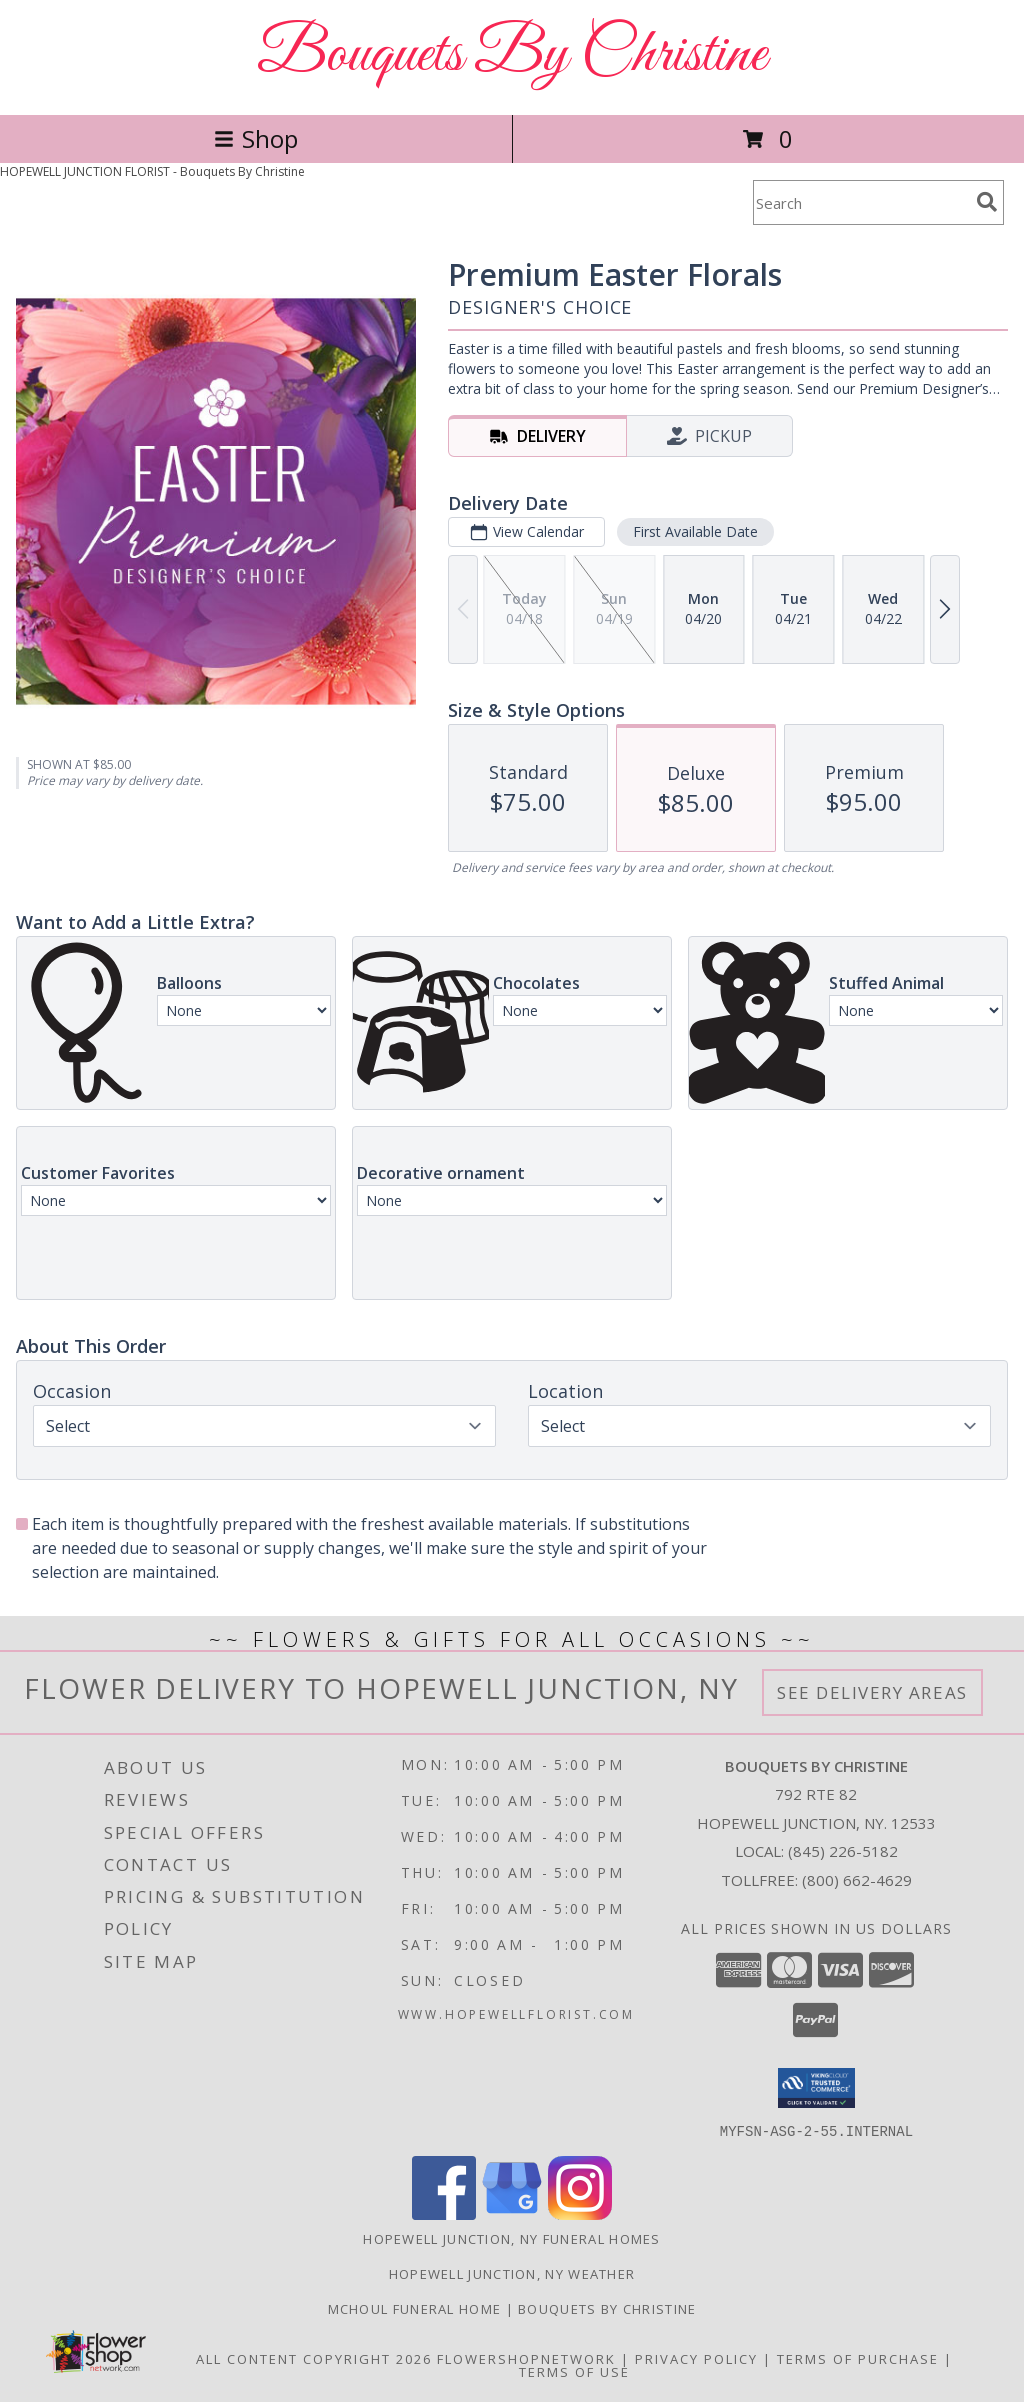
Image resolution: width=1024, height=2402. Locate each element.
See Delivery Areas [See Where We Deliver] (872, 1692)
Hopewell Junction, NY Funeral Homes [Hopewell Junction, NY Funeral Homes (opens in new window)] (512, 2238)
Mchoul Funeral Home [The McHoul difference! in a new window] (417, 2308)
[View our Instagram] (580, 2213)
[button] (816, 2088)
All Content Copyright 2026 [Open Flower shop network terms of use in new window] (314, 2358)
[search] (987, 202)
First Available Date (695, 531)
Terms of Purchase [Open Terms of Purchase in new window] (858, 2358)
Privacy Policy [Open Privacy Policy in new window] (696, 2358)
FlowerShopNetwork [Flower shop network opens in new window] (526, 2358)
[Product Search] (861, 202)
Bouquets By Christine (512, 55)
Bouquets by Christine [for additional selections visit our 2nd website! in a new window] (607, 2308)
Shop (256, 138)
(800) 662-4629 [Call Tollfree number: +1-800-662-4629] (857, 1880)
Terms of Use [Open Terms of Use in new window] (574, 2371)
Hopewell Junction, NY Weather (512, 2273)
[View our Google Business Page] (512, 2213)
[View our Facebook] (444, 2213)
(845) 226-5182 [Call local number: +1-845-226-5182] (843, 1851)
